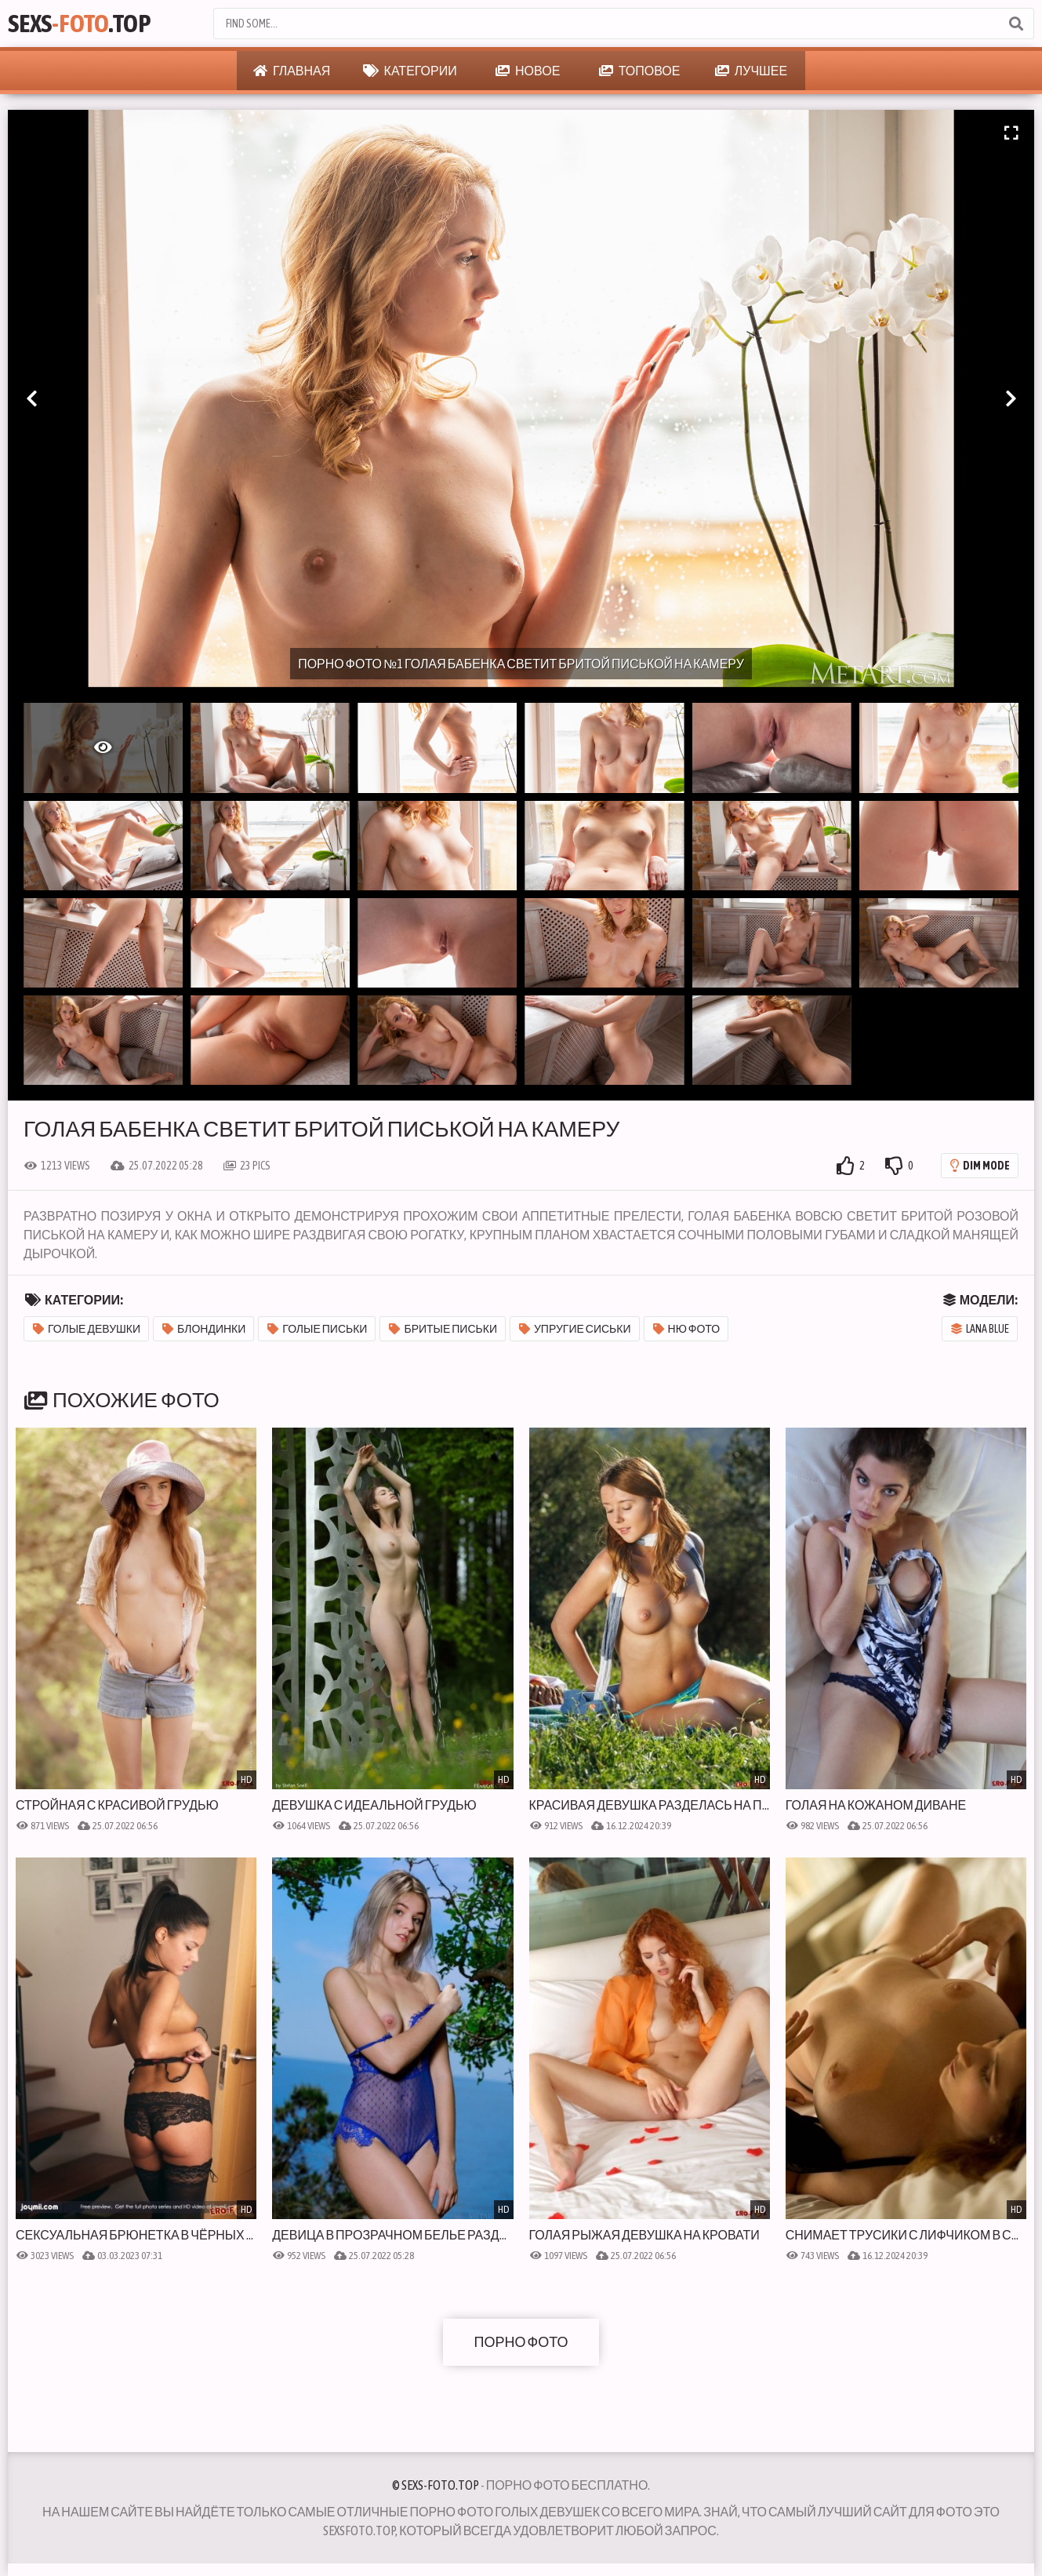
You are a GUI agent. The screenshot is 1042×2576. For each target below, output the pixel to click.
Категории (410, 70)
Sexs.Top (79, 23)
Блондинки (203, 1329)
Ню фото (687, 1329)
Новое (528, 70)
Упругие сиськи (575, 1329)
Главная (291, 70)
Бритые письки (443, 1329)
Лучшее (751, 70)
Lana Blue (980, 1329)
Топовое (640, 70)
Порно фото (521, 2342)
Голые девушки (86, 1329)
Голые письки (317, 1329)
